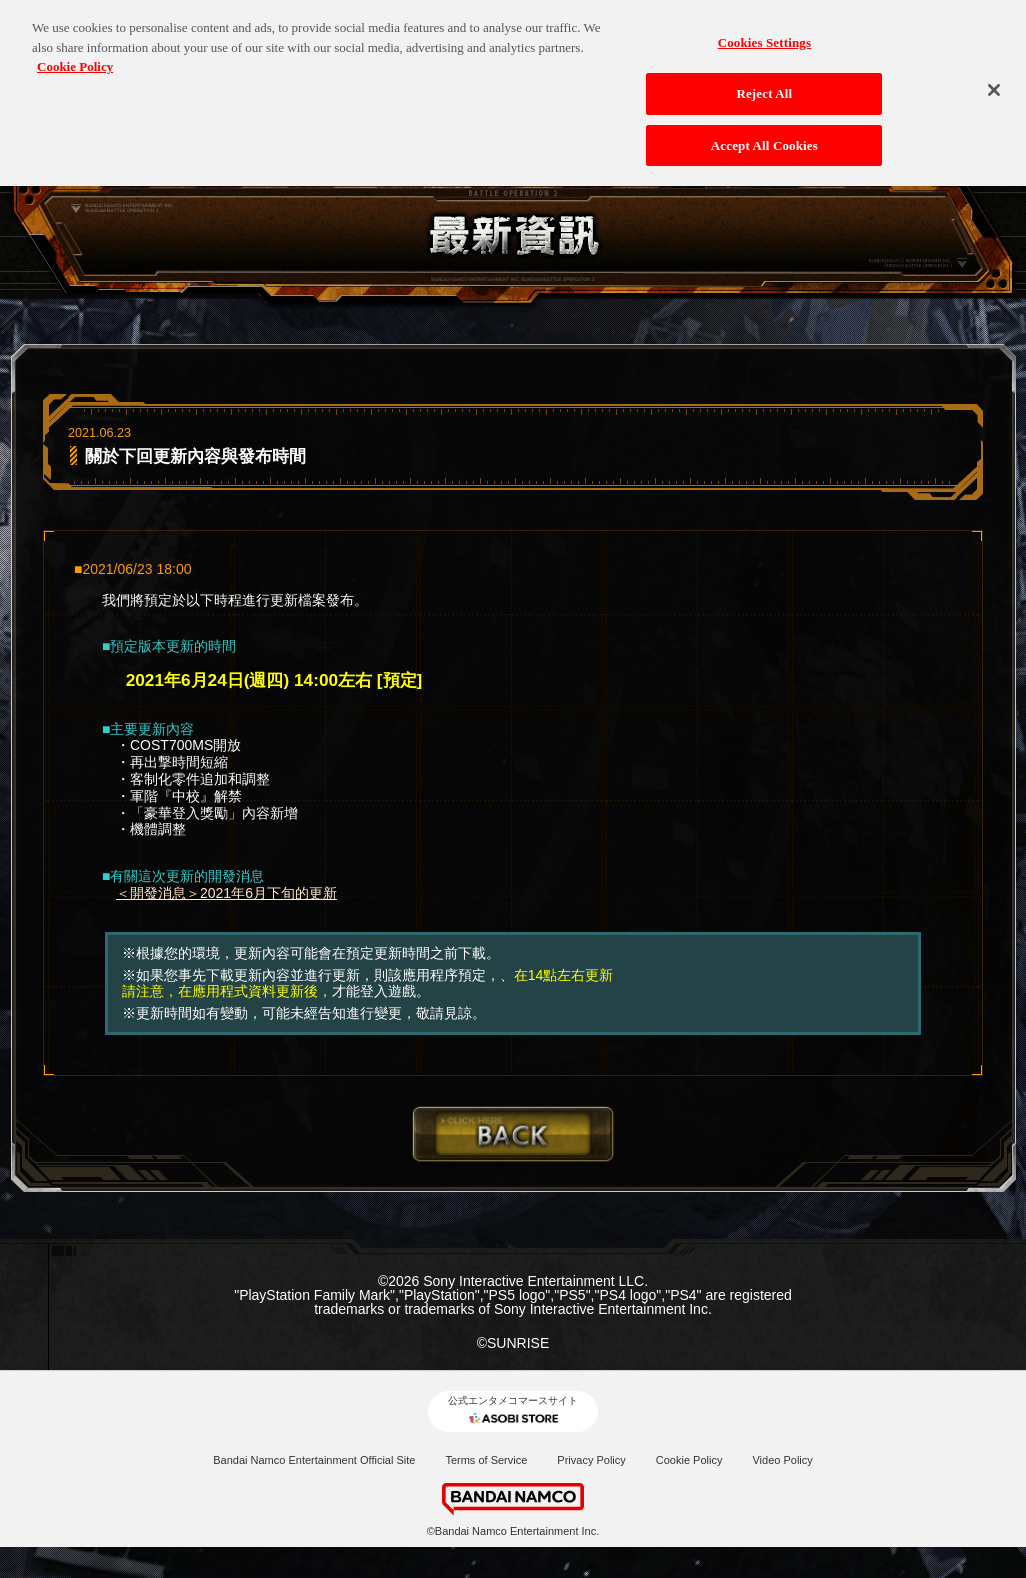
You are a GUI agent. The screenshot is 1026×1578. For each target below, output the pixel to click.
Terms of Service (486, 1460)
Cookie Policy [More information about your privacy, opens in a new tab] (75, 58)
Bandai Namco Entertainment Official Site (314, 1460)
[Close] (994, 82)
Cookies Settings (764, 34)
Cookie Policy (689, 1460)
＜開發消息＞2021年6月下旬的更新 (226, 893)
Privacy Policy (591, 1460)
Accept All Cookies (764, 136)
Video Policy (782, 1460)
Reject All (764, 84)
